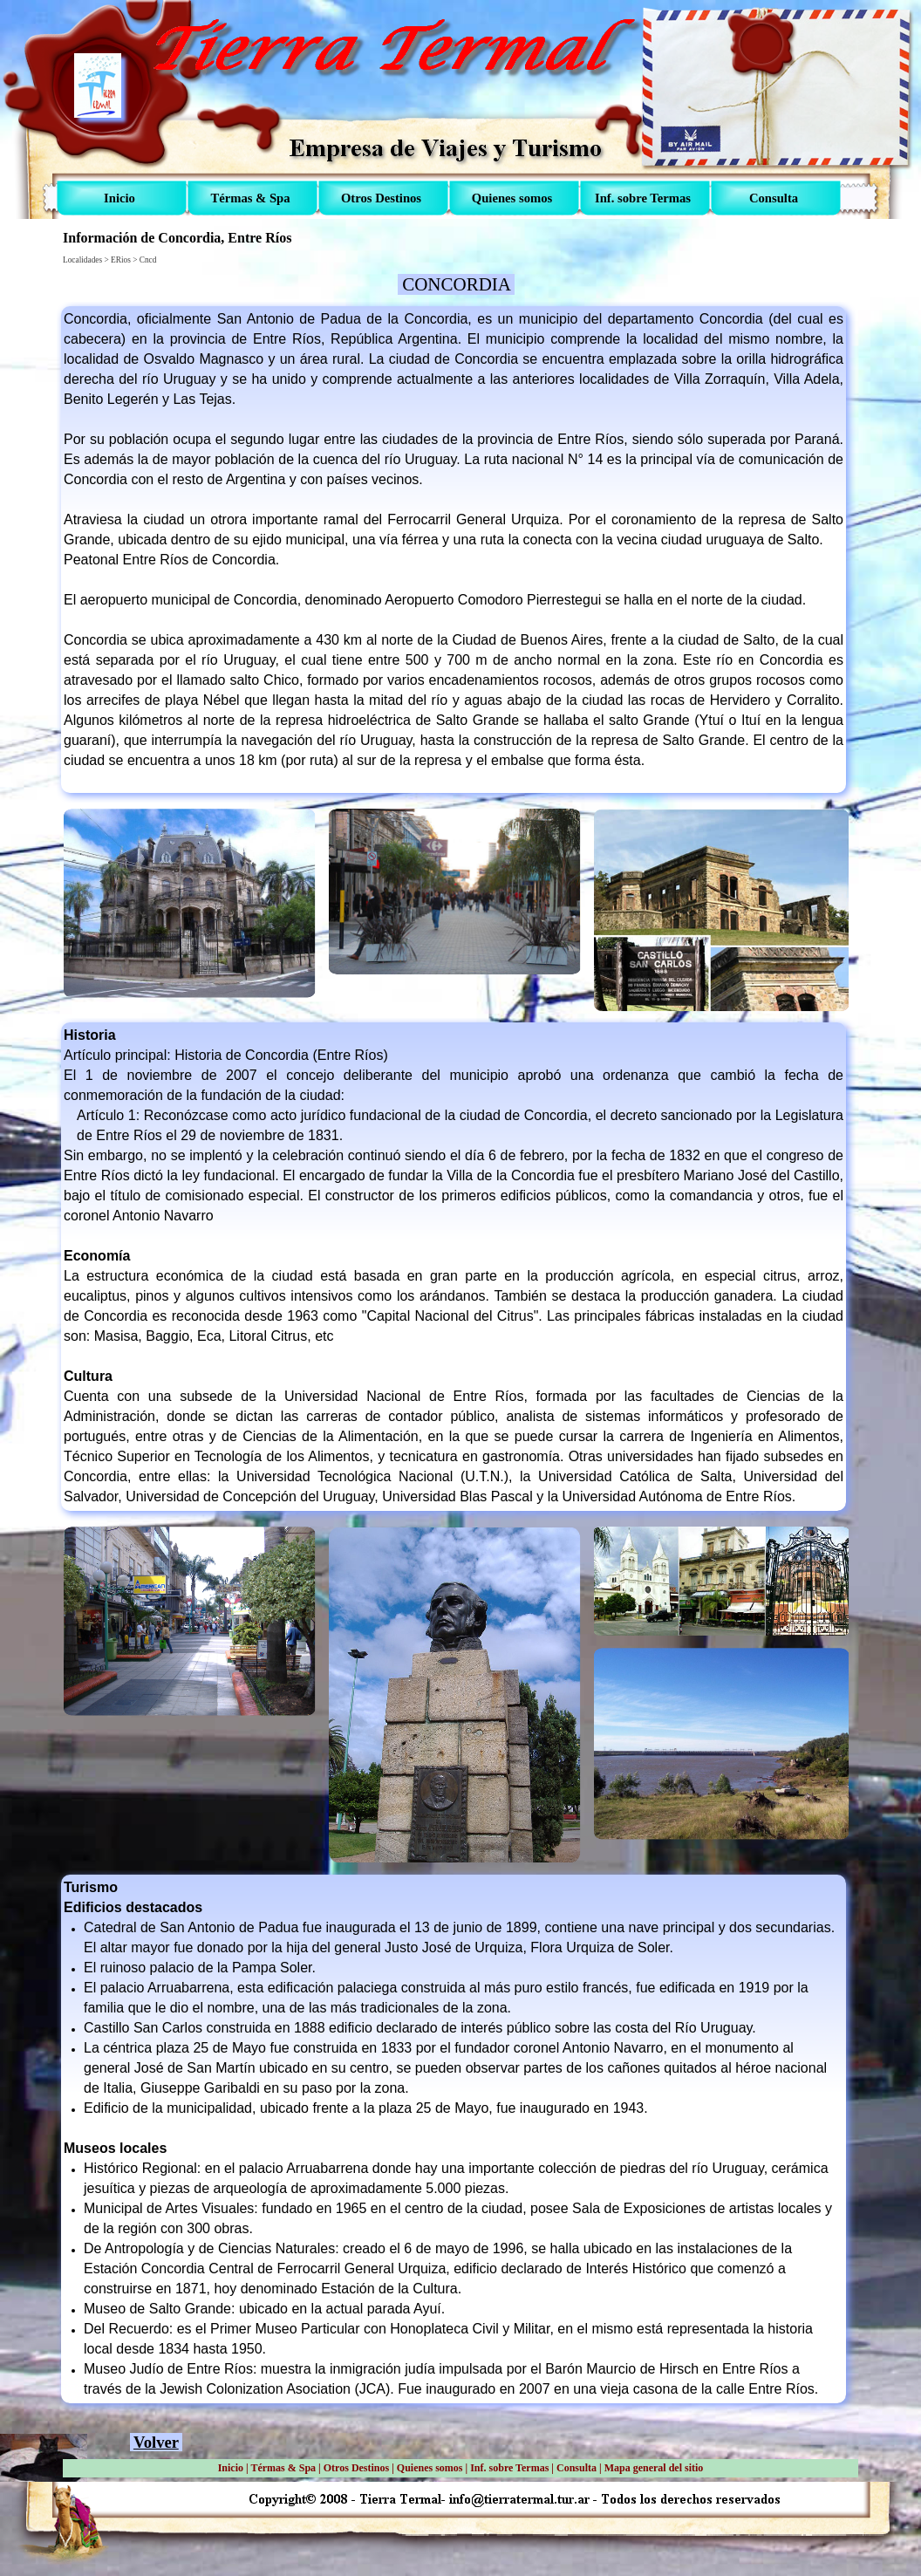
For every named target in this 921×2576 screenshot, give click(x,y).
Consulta (576, 2468)
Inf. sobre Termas (509, 2468)
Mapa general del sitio (654, 2468)
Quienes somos (430, 2468)
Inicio (230, 2468)
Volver (156, 2442)
